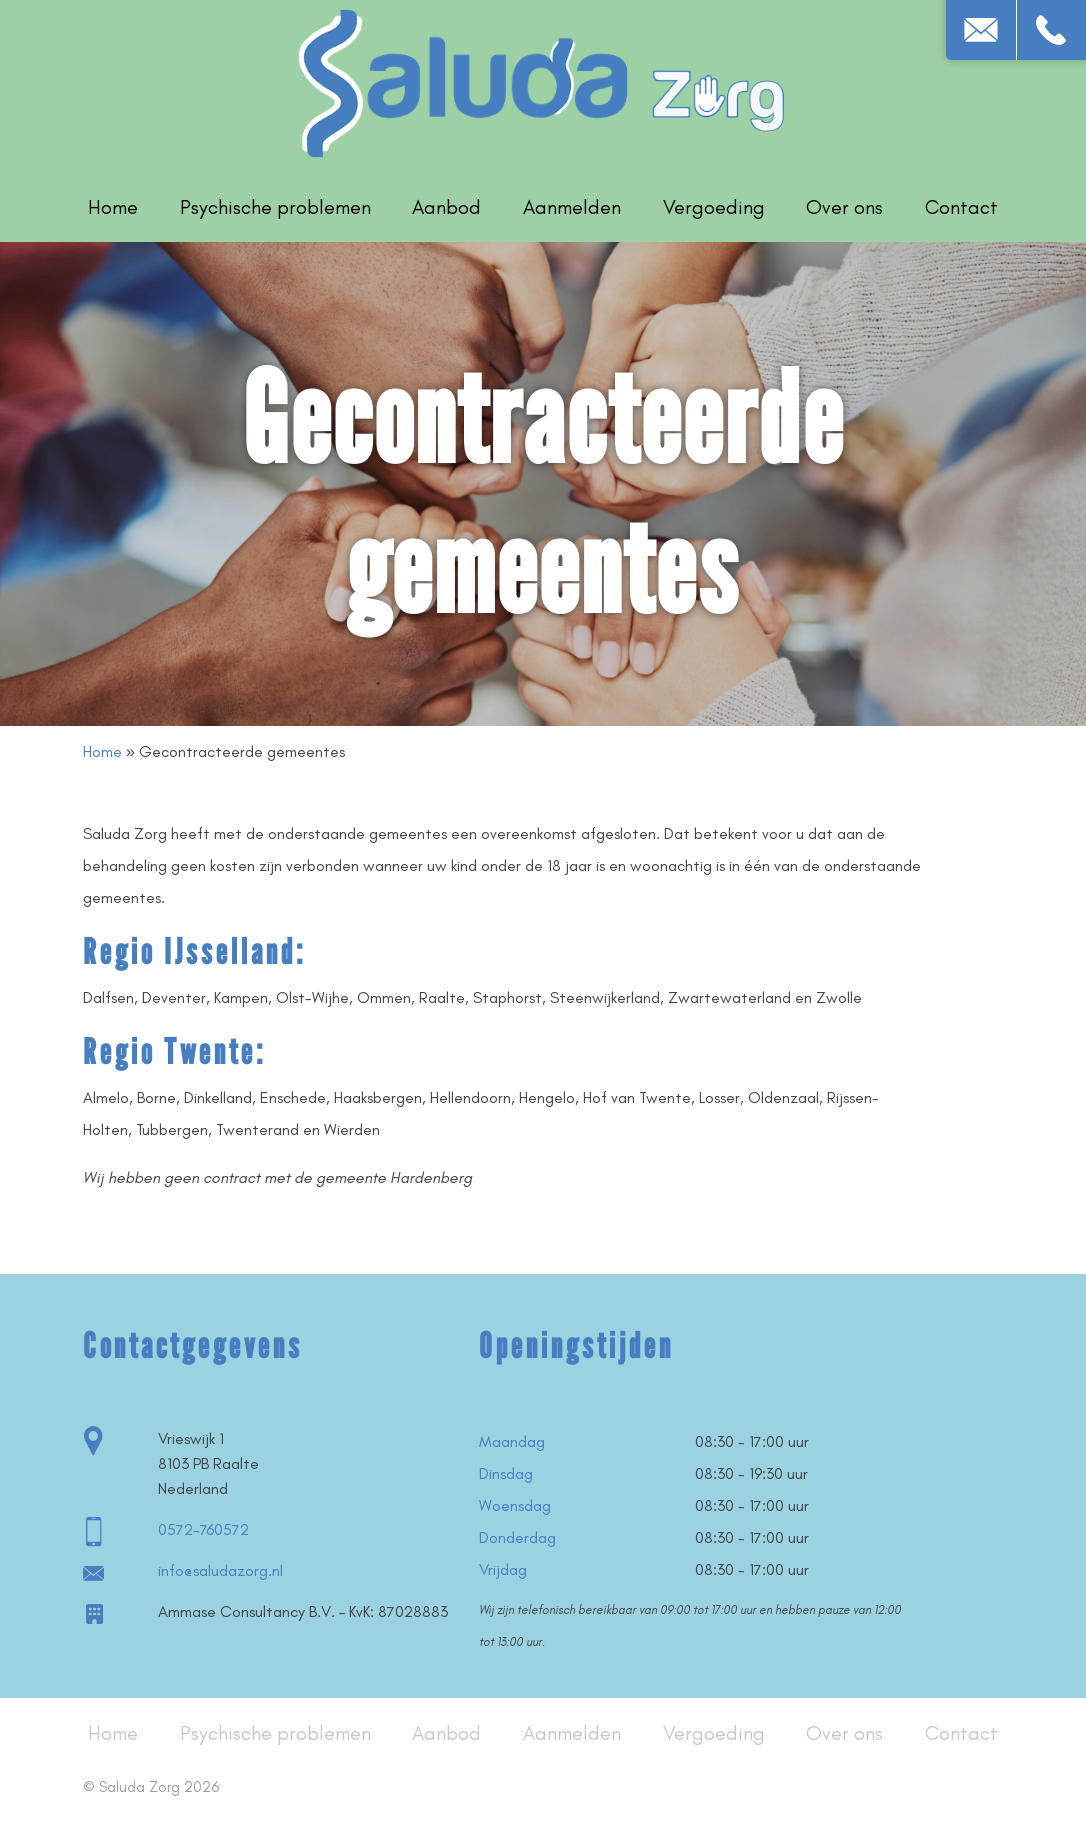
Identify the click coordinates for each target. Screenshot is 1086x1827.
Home (113, 207)
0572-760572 (203, 1529)
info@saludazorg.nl (220, 1570)
